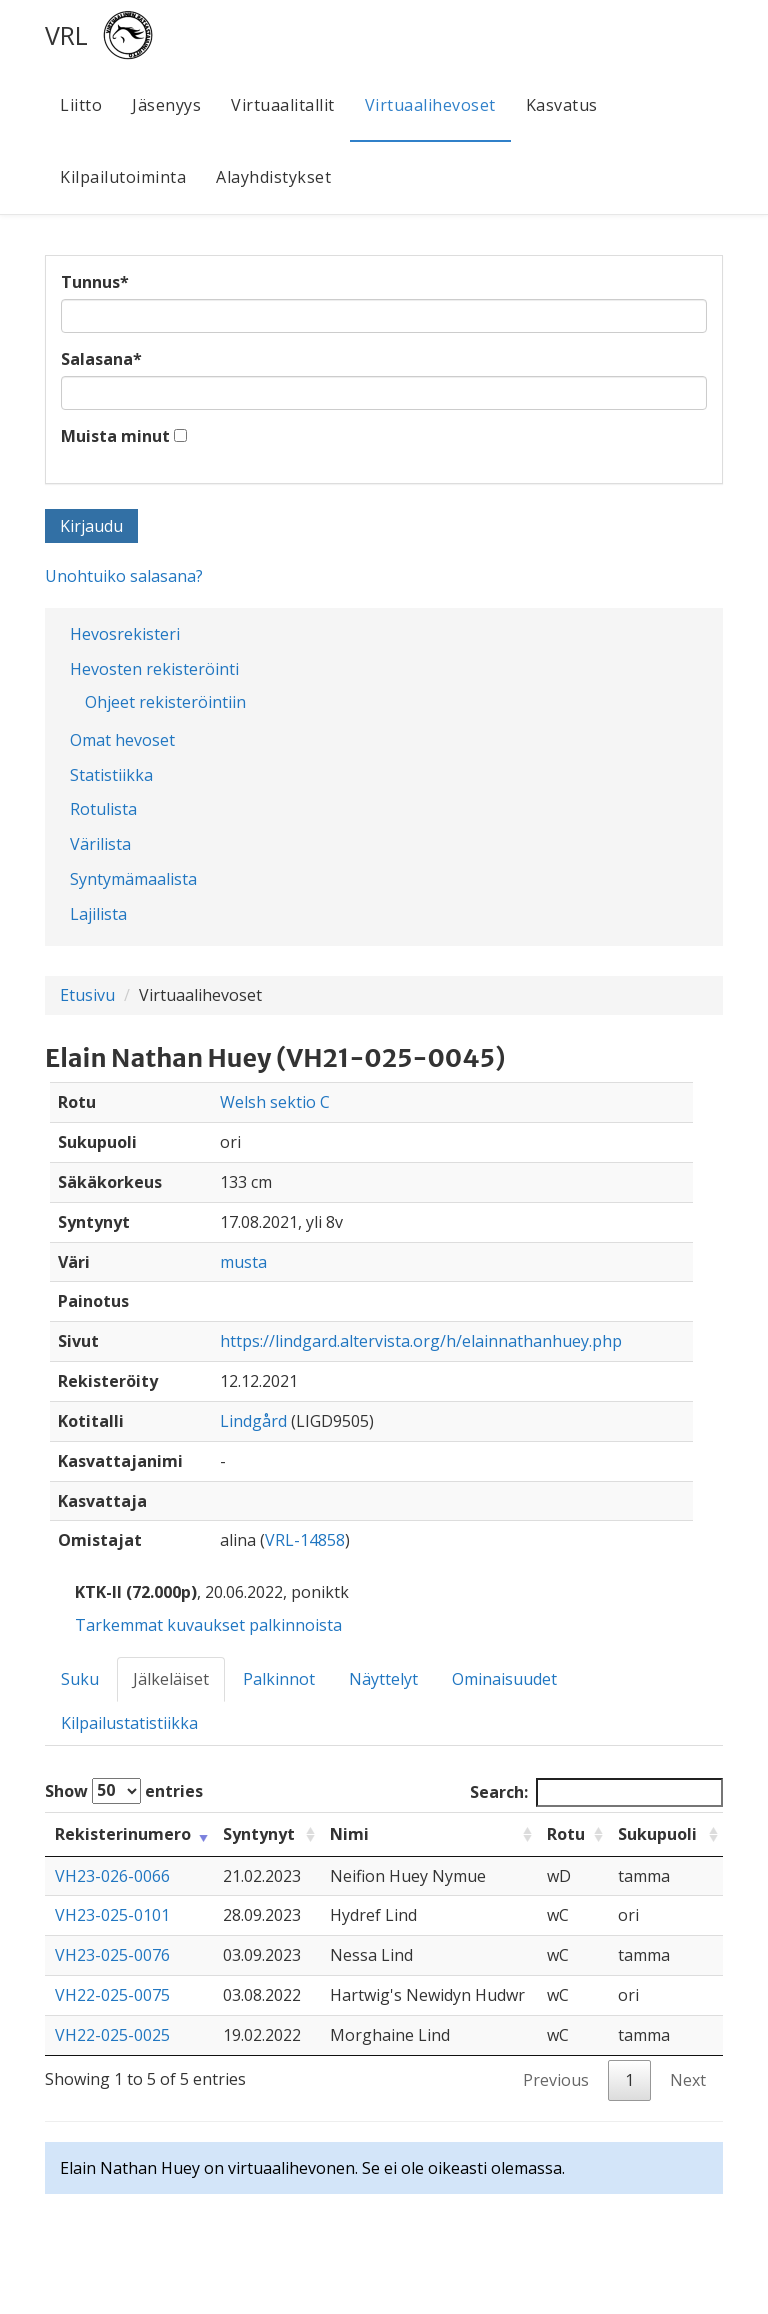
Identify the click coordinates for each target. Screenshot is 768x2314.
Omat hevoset (122, 740)
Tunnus (95, 282)
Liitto (81, 105)
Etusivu (87, 995)
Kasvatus (562, 105)
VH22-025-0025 (112, 2035)
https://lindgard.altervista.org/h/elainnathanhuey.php (421, 1341)
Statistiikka (111, 775)
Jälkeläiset (171, 1679)
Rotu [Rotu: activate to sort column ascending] (566, 1834)
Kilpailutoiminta (123, 177)
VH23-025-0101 (112, 1915)
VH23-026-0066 (112, 1876)
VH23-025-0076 (112, 1955)
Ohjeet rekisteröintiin (165, 702)
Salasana (101, 359)
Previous (556, 2080)
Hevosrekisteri (125, 634)
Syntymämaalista (133, 879)
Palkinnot (279, 1679)
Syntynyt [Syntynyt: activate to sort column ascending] (259, 1834)
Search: (596, 1792)
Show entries (124, 1791)
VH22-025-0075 (112, 1995)
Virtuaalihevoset (430, 105)
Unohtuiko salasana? (124, 576)
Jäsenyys (166, 105)
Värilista (100, 844)
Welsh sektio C (275, 1102)
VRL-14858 (305, 1540)
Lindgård (253, 1421)
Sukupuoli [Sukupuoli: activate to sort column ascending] (657, 1834)
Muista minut (115, 436)
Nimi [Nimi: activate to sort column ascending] (349, 1834)
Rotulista (103, 809)
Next (688, 2080)
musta (243, 1262)
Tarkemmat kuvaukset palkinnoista (208, 1625)
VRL (66, 35)
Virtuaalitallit (283, 105)
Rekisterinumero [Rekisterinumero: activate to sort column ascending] (123, 1834)
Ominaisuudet (504, 1679)
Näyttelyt (383, 1679)
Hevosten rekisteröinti (154, 669)
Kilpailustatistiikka (129, 1723)
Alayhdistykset (273, 177)
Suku (80, 1679)
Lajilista (98, 914)
